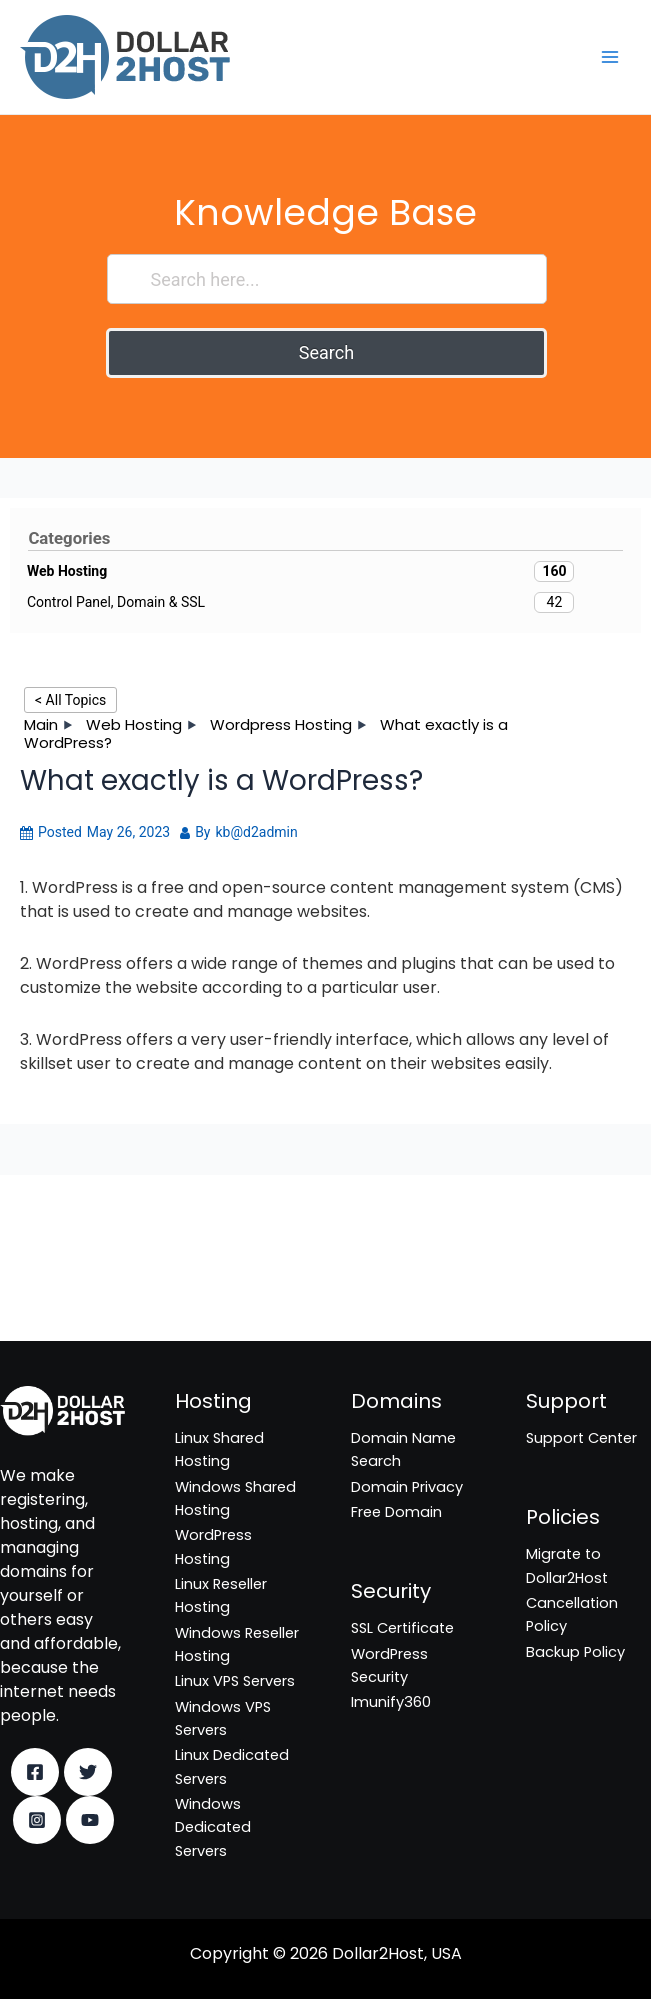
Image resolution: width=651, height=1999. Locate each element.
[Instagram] (37, 1820)
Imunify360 (40, 1297)
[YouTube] (90, 1820)
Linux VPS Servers (235, 1681)
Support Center (581, 1438)
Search (326, 352)
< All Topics (70, 700)
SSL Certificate (51, 1247)
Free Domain (396, 1512)
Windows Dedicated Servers (213, 1827)
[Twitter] (88, 1772)
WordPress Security (69, 1272)
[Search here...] (327, 279)
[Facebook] (35, 1772)
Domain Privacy (407, 1487)
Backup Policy (575, 1652)
